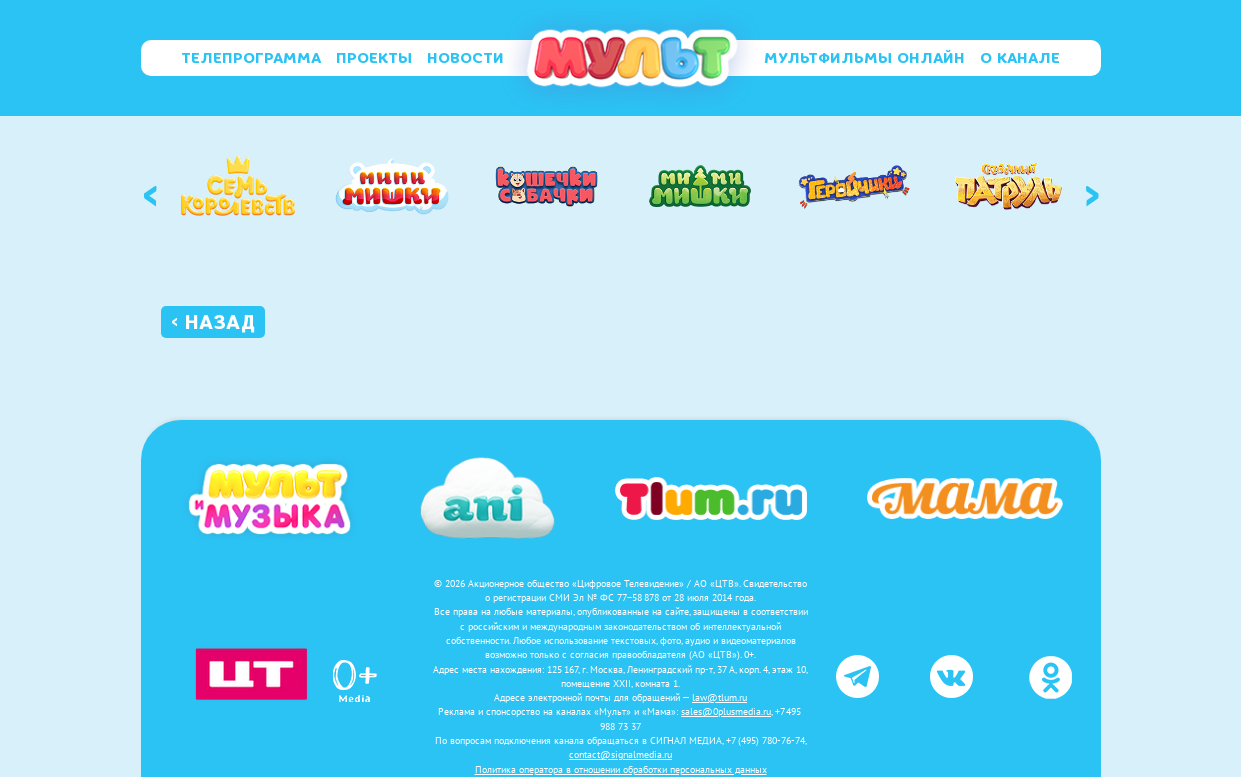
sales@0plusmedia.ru (726, 711)
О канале (1020, 58)
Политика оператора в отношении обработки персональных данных (621, 769)
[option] (238, 186)
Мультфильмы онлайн (864, 58)
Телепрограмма (251, 58)
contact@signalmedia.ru (620, 754)
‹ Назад (213, 322)
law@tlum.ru (719, 697)
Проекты (374, 58)
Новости (465, 58)
